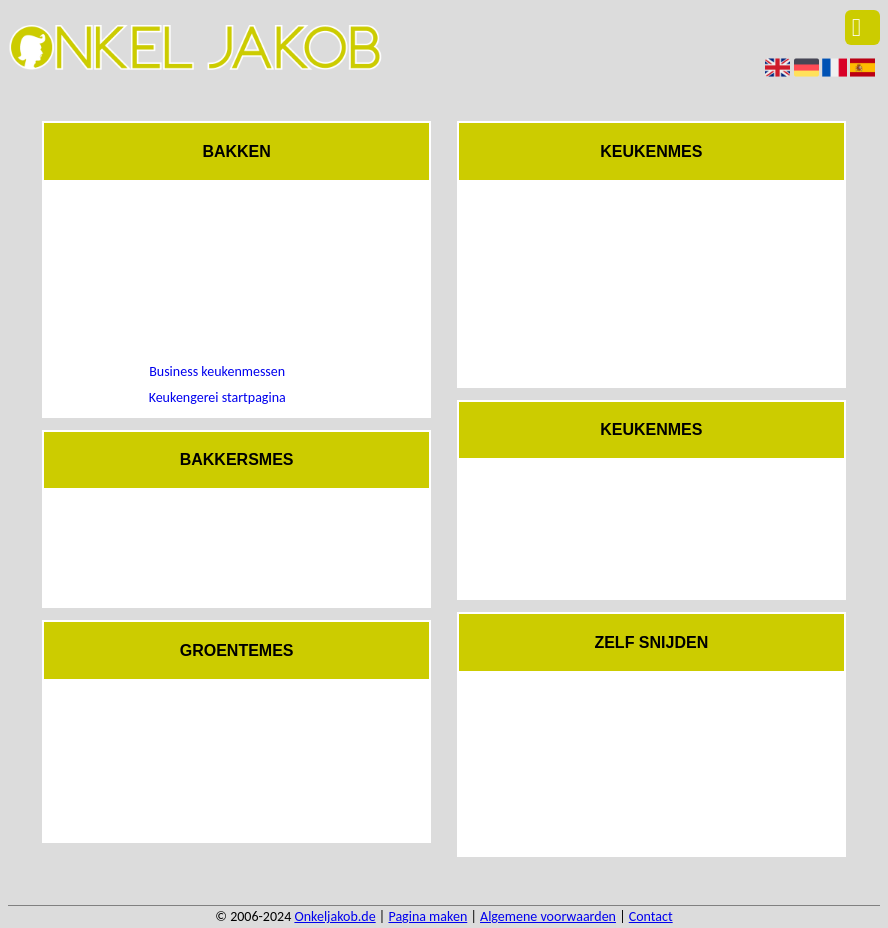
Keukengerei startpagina (217, 397)
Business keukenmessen (217, 371)
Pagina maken (427, 916)
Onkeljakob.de (334, 916)
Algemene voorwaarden (548, 916)
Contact (651, 916)
